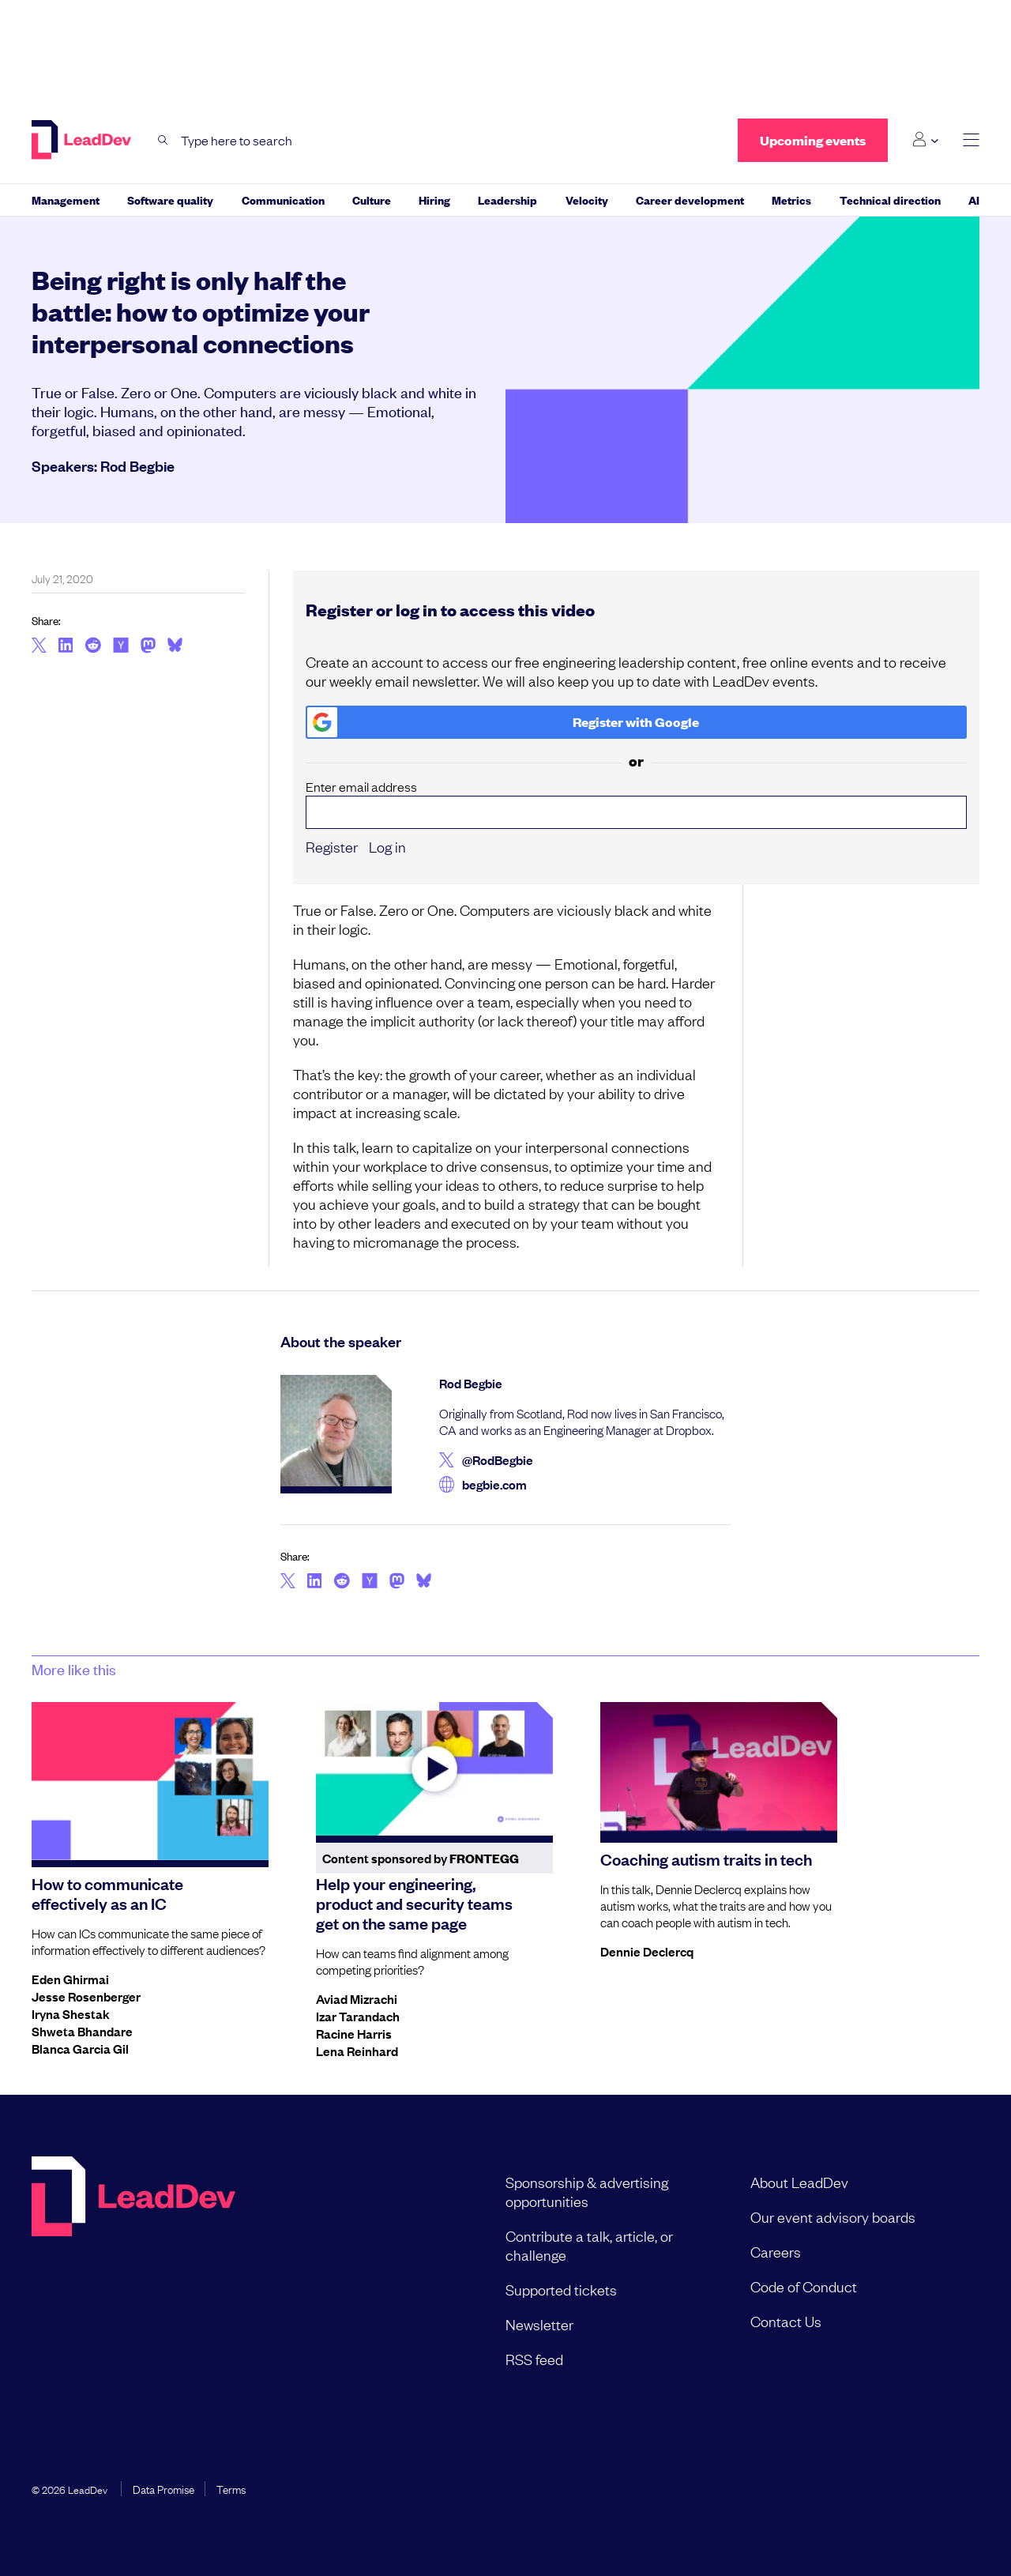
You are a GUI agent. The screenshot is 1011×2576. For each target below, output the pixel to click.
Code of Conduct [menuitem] (803, 2286)
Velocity (587, 199)
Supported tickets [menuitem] (561, 2289)
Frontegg (484, 1858)
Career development (690, 199)
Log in (387, 846)
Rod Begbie (137, 465)
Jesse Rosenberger (86, 1996)
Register (332, 846)
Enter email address (637, 803)
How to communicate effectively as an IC (107, 1893)
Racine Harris (354, 2033)
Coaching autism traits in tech (706, 1858)
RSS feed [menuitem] (534, 2358)
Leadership (507, 199)
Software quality (170, 199)
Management (66, 199)
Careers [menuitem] (775, 2251)
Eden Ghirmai (70, 1978)
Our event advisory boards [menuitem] (832, 2216)
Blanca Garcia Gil (80, 2048)
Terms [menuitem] (231, 2488)
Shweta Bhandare (82, 2030)
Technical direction (890, 199)
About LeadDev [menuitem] (799, 2181)
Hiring (434, 199)
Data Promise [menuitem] (163, 2488)
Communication (283, 199)
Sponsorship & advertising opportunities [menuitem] (587, 2191)
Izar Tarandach (358, 2015)
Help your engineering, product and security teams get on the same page (414, 1903)
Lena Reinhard (357, 2050)
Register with (503, 722)
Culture (371, 199)
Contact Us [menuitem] (785, 2320)
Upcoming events (813, 140)
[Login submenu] (925, 140)
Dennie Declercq (646, 1951)
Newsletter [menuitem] (539, 2323)
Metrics (791, 199)
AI (973, 199)
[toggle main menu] (971, 140)
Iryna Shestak (71, 2013)
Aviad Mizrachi (356, 1998)
